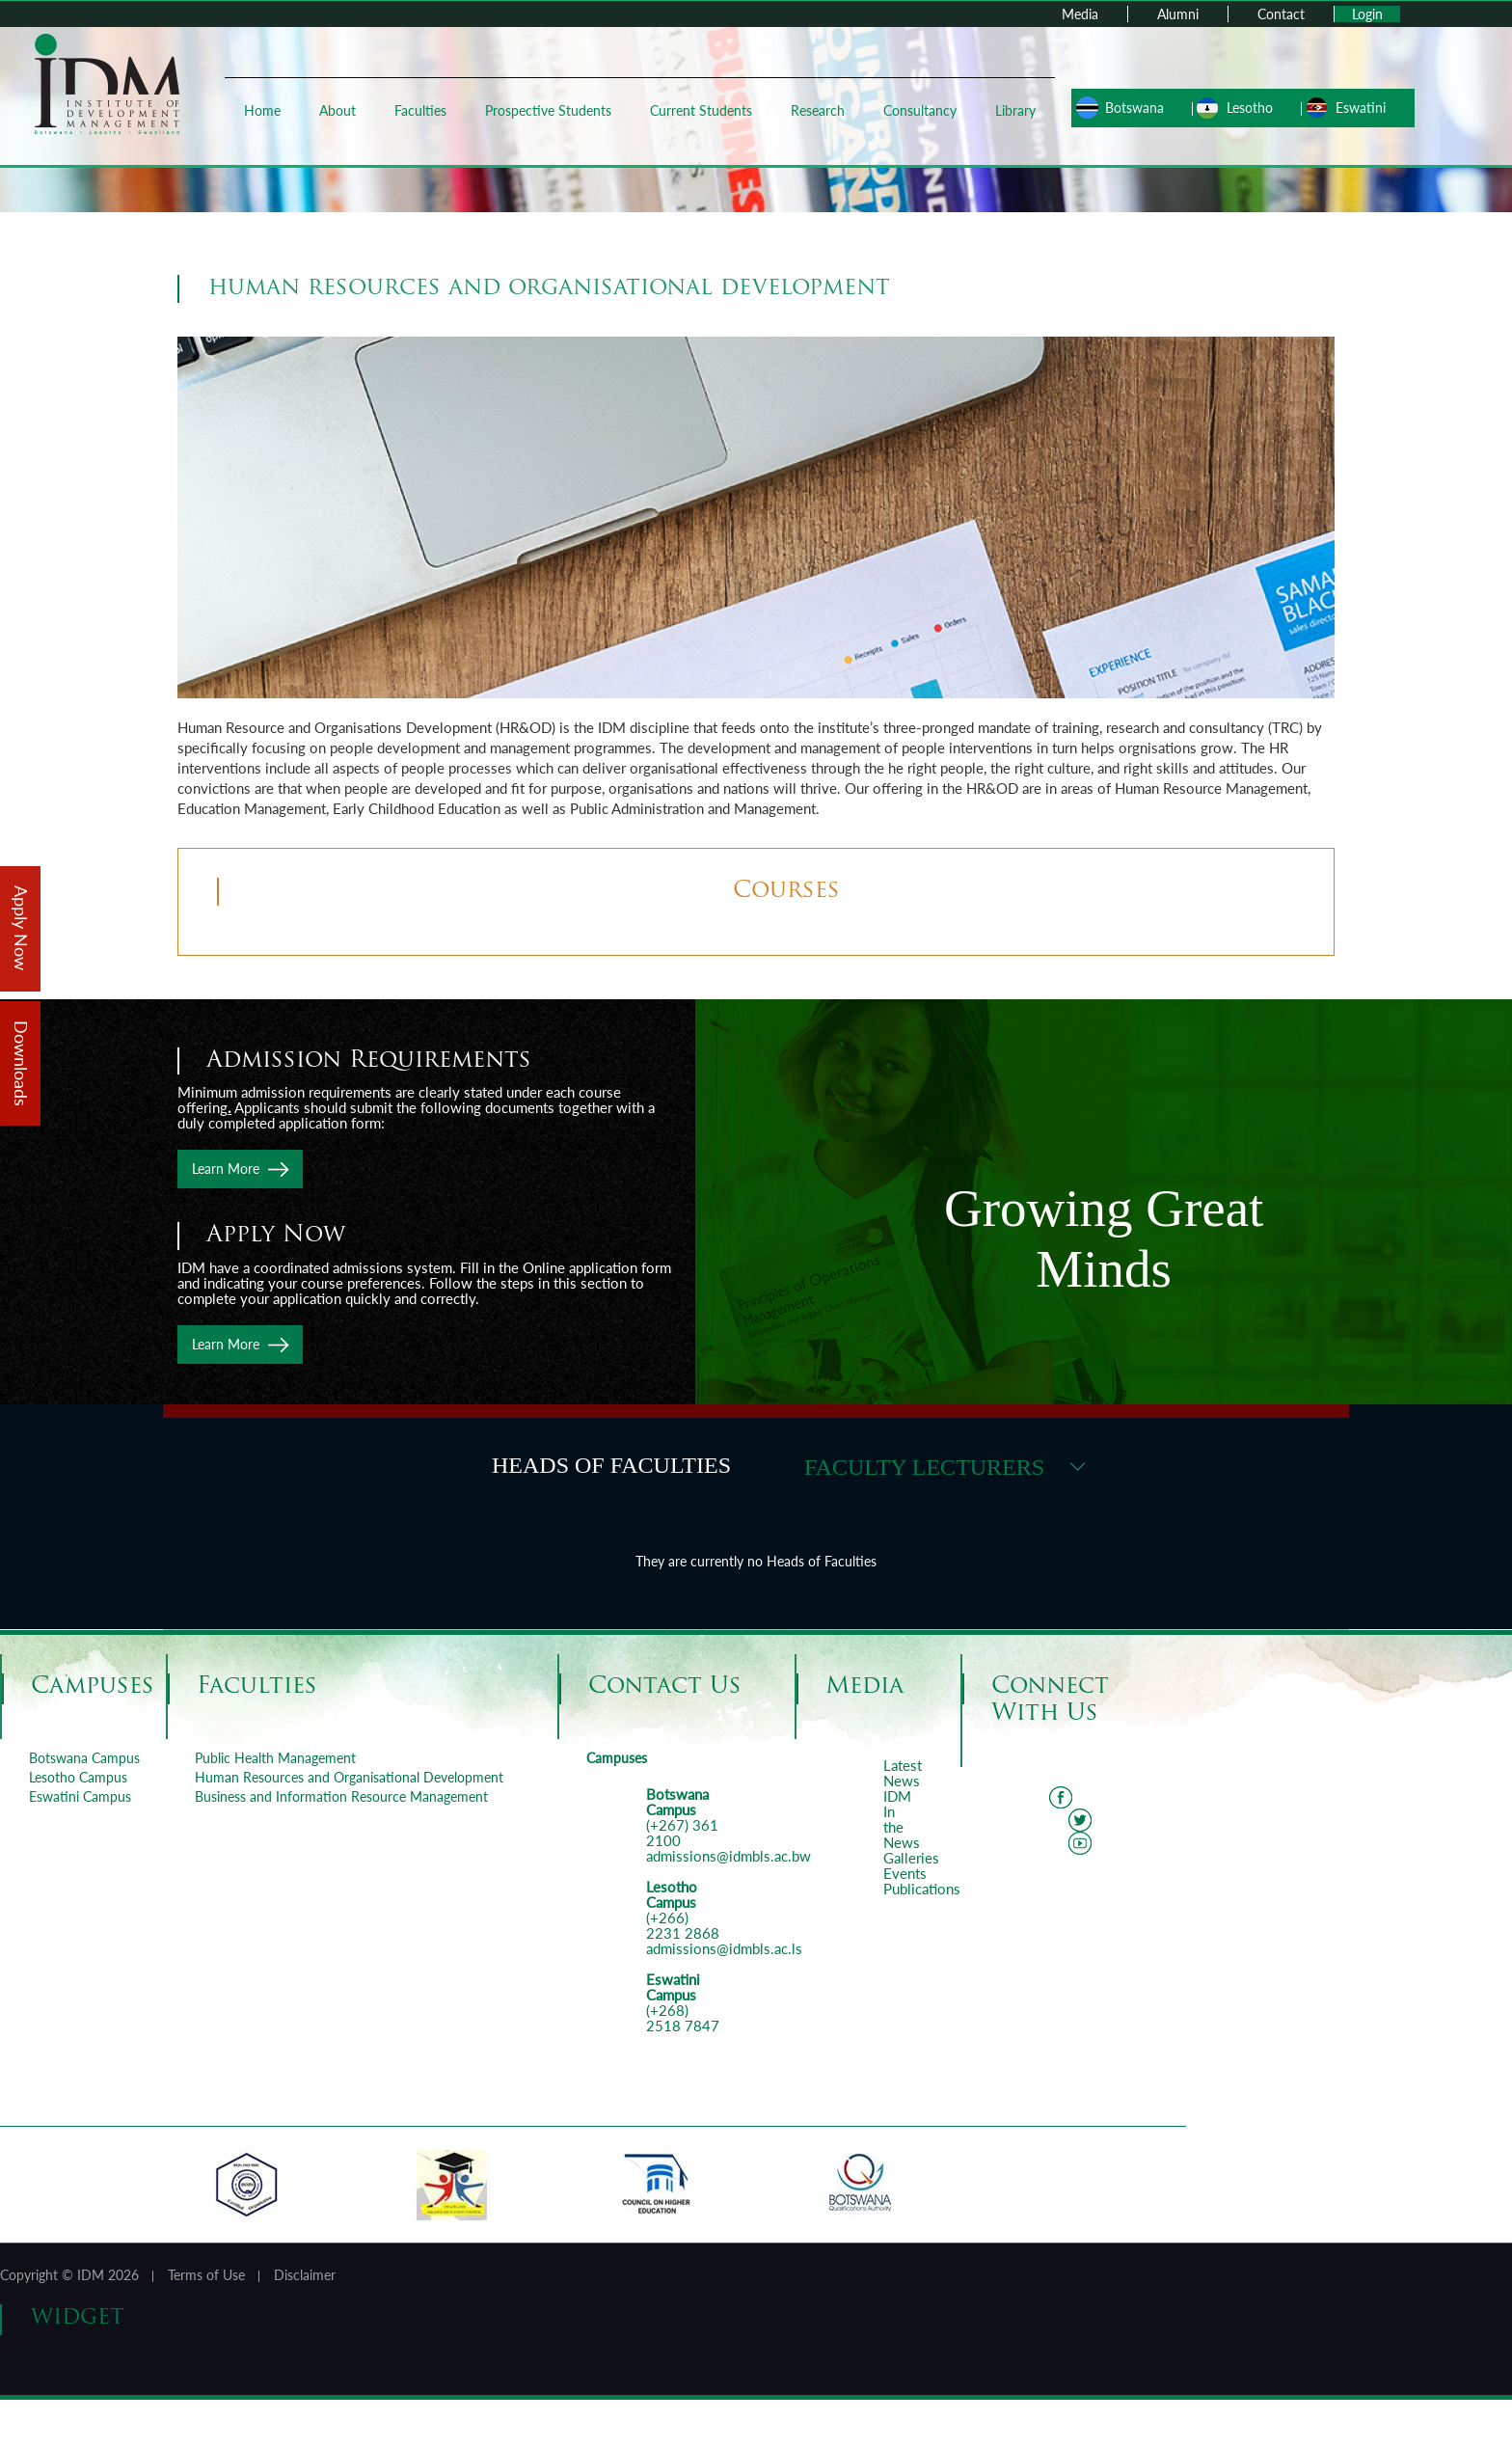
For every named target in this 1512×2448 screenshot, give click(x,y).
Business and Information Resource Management (341, 1796)
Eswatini (1352, 107)
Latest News (902, 1772)
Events (905, 1873)
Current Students (698, 110)
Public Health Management (275, 1758)
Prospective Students (545, 110)
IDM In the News (901, 1819)
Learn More (225, 1168)
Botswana (1125, 107)
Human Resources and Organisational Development (349, 1777)
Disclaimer (305, 2275)
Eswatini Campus (80, 1796)
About (334, 110)
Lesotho (1241, 107)
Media (1080, 14)
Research (815, 110)
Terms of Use (206, 2275)
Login (1367, 14)
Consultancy (917, 110)
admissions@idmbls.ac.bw (728, 1855)
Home (259, 110)
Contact (1281, 14)
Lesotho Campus (78, 1777)
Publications (921, 1888)
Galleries (911, 1857)
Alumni (1178, 14)
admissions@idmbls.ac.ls (724, 1948)
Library (1012, 110)
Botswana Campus (84, 1758)
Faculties (418, 110)
